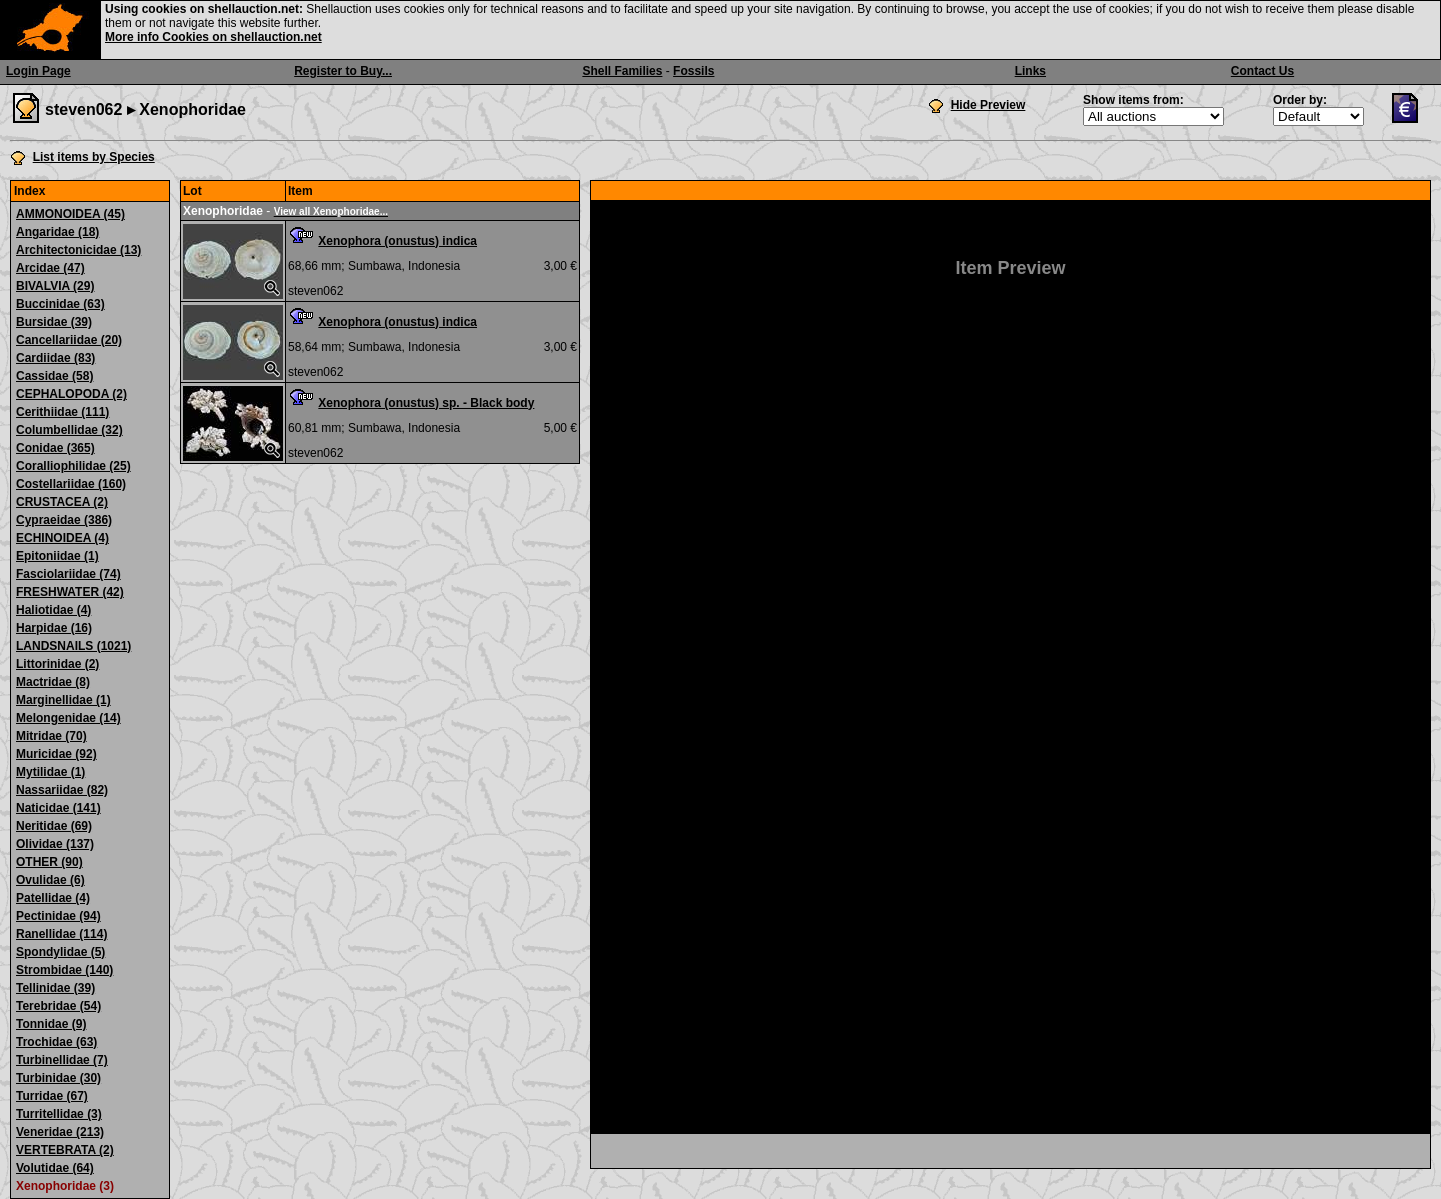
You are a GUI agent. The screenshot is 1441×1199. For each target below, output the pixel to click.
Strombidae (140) (64, 970)
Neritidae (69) (54, 826)
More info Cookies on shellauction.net (213, 37)
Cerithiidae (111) (62, 412)
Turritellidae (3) (59, 1114)
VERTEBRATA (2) (65, 1150)
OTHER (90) (49, 862)
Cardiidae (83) (55, 358)
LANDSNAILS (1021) (73, 646)
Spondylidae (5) (60, 952)
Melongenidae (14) (68, 718)
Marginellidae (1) (63, 700)
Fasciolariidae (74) (68, 574)
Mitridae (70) (51, 736)
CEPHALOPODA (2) (71, 394)
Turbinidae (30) (58, 1078)
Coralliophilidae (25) (73, 466)
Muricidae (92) (56, 754)
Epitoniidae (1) (57, 556)
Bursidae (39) (54, 322)
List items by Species (94, 157)
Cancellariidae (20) (69, 340)
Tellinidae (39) (55, 988)
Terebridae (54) (58, 1006)
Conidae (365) (55, 448)
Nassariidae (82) (62, 790)
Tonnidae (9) (51, 1024)
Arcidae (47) (50, 268)
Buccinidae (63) (60, 304)
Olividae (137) (55, 844)
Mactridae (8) (53, 682)
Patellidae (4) (53, 898)
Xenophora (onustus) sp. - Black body (426, 403)
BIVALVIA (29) (55, 286)
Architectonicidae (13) (78, 250)
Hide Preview (988, 105)
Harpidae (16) (54, 628)
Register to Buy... (343, 71)
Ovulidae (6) (50, 880)
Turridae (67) (52, 1096)
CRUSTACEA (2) (62, 502)
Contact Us (1262, 71)
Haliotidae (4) (53, 610)
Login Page (38, 71)
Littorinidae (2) (57, 664)
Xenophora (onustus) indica (397, 241)
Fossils (693, 71)
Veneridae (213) (60, 1132)
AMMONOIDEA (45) (70, 214)
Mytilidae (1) (50, 772)
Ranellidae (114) (61, 934)
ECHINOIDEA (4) (62, 538)
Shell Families (622, 71)
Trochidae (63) (56, 1042)
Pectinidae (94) (58, 916)
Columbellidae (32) (69, 430)
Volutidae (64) (55, 1168)
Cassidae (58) (54, 376)
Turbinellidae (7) (62, 1060)
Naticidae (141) (58, 808)
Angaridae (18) (57, 232)
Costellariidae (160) (71, 484)
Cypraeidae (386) (64, 520)
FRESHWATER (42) (70, 592)
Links (1030, 71)
